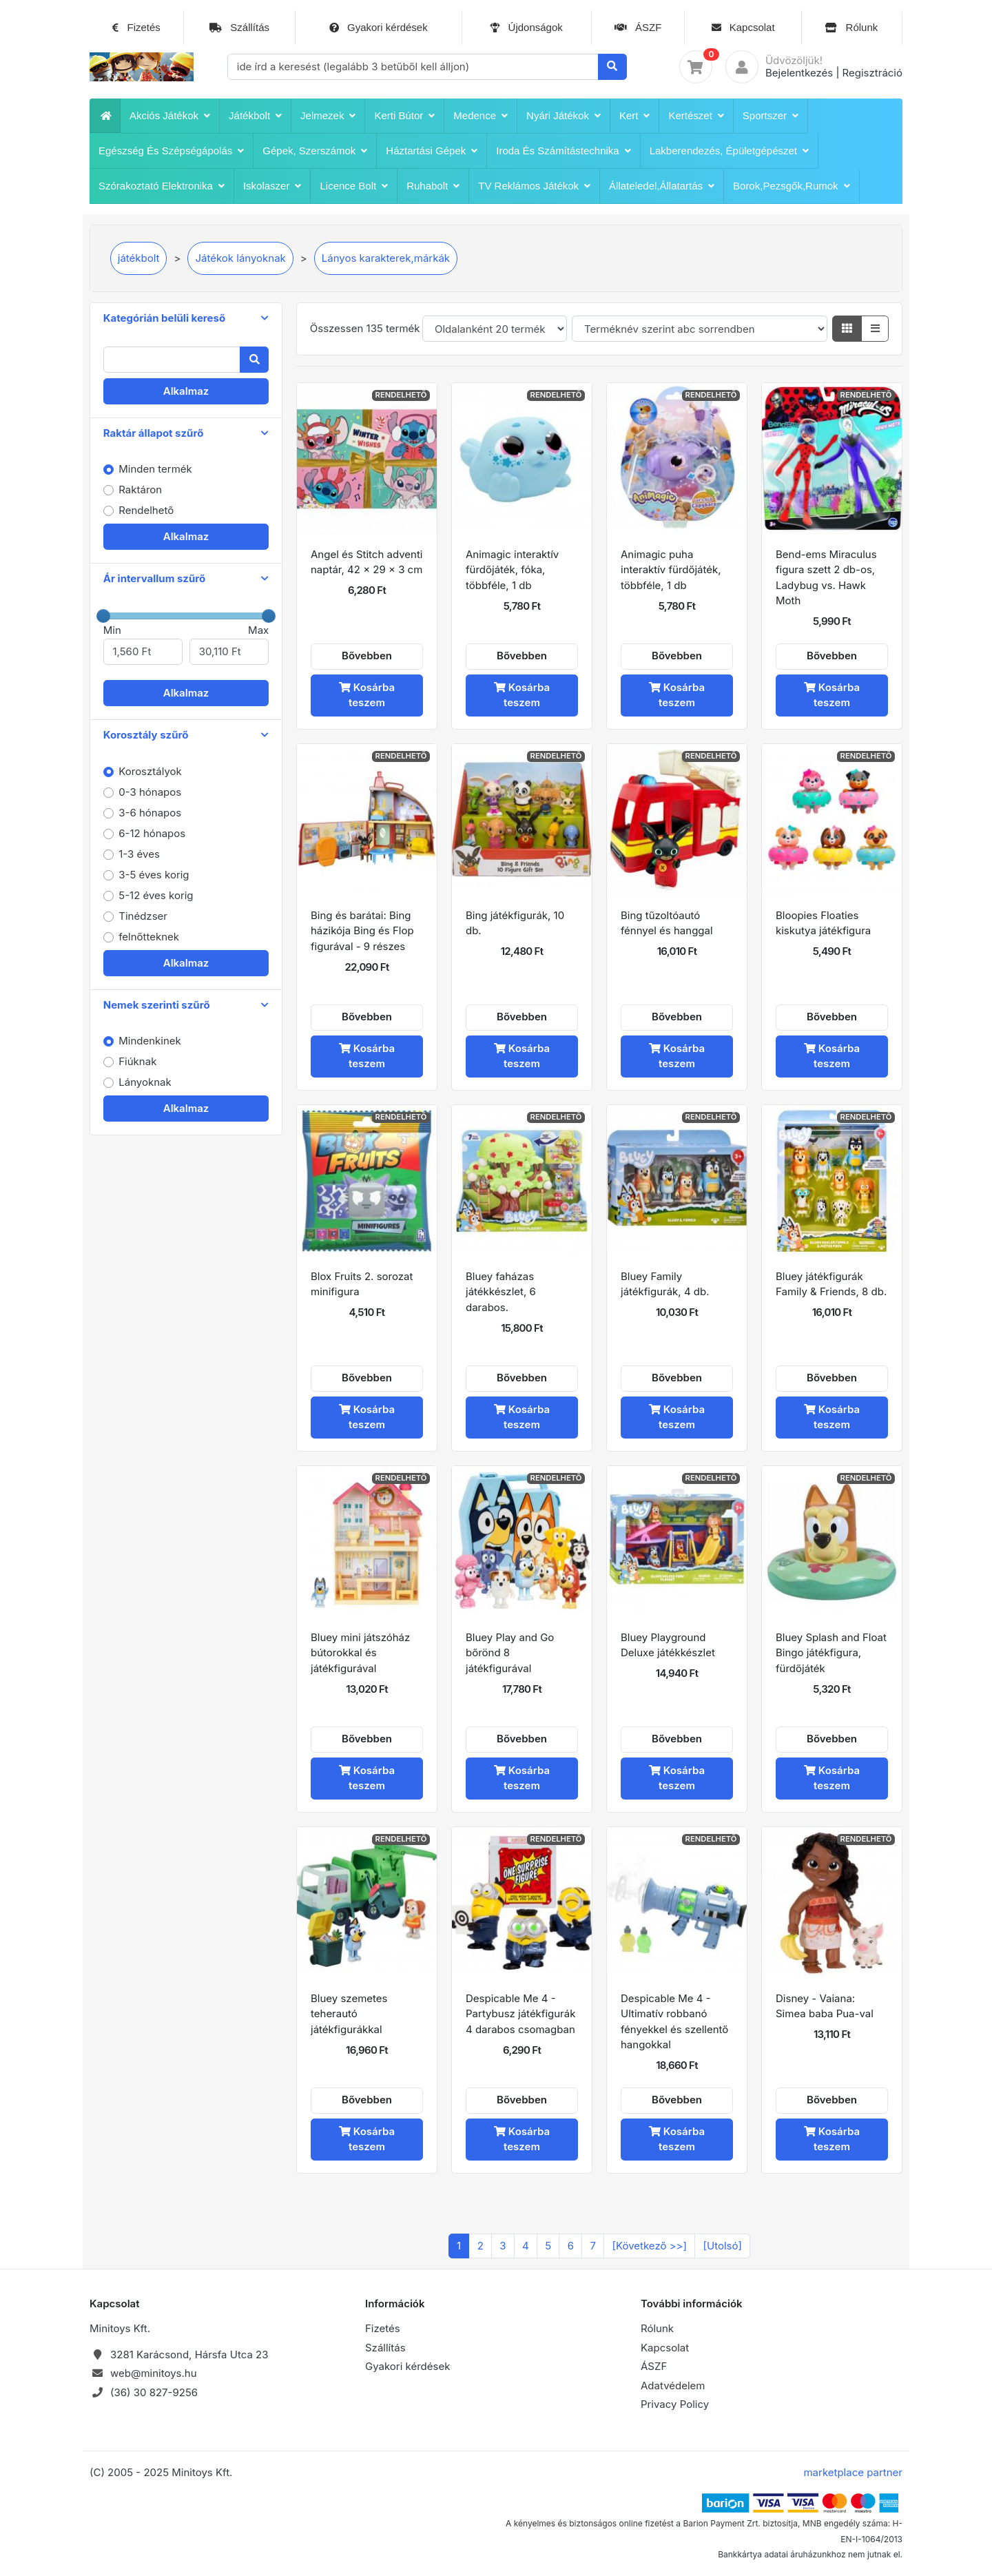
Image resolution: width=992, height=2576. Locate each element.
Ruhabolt (432, 186)
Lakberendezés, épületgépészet (729, 151)
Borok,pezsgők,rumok (791, 186)
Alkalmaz (186, 391)
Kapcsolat (743, 27)
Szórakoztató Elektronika (162, 186)
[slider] (103, 616)
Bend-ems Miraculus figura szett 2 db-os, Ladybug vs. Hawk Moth (826, 578)
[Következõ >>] (649, 2245)
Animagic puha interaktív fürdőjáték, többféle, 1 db (671, 570)
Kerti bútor (404, 116)
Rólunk (851, 27)
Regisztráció (872, 72)
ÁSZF (638, 27)
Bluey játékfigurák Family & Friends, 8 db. (831, 1284)
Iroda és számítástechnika (563, 151)
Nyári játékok (563, 116)
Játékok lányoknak (240, 258)
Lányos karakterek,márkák (386, 258)
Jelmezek (327, 116)
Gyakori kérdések (378, 27)
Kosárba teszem (367, 695)
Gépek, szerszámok (314, 151)
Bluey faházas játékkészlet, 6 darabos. (501, 1292)
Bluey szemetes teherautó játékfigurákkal (349, 2014)
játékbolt (255, 116)
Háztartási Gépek (431, 151)
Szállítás (239, 27)
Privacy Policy (675, 2404)
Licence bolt (354, 186)
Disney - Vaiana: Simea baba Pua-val (825, 2006)
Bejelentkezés (799, 72)
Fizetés (136, 27)
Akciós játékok (170, 116)
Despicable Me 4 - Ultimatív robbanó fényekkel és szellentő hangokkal (674, 2022)
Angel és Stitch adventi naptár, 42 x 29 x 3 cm (366, 562)
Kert (634, 116)
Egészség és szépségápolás (171, 151)
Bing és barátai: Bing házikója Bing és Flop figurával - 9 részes (362, 931)
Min (143, 644)
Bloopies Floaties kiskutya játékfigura (823, 923)
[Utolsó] (722, 2245)
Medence (480, 116)
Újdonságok (526, 27)
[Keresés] (613, 67)
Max (229, 644)
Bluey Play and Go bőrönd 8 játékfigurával (510, 1653)
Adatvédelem (673, 2385)
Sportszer (770, 116)
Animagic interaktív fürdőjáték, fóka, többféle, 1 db (512, 570)
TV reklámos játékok (534, 186)
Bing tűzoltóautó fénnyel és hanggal (667, 923)
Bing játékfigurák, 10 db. (515, 923)
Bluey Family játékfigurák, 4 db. (665, 1284)
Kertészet (695, 116)
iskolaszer (272, 186)
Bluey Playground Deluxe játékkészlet (668, 1645)
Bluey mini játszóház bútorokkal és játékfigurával (360, 1653)
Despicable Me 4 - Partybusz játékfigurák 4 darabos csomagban (520, 2014)
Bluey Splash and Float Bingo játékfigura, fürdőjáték (831, 1653)
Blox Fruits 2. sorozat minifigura (362, 1284)
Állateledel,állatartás (661, 186)
